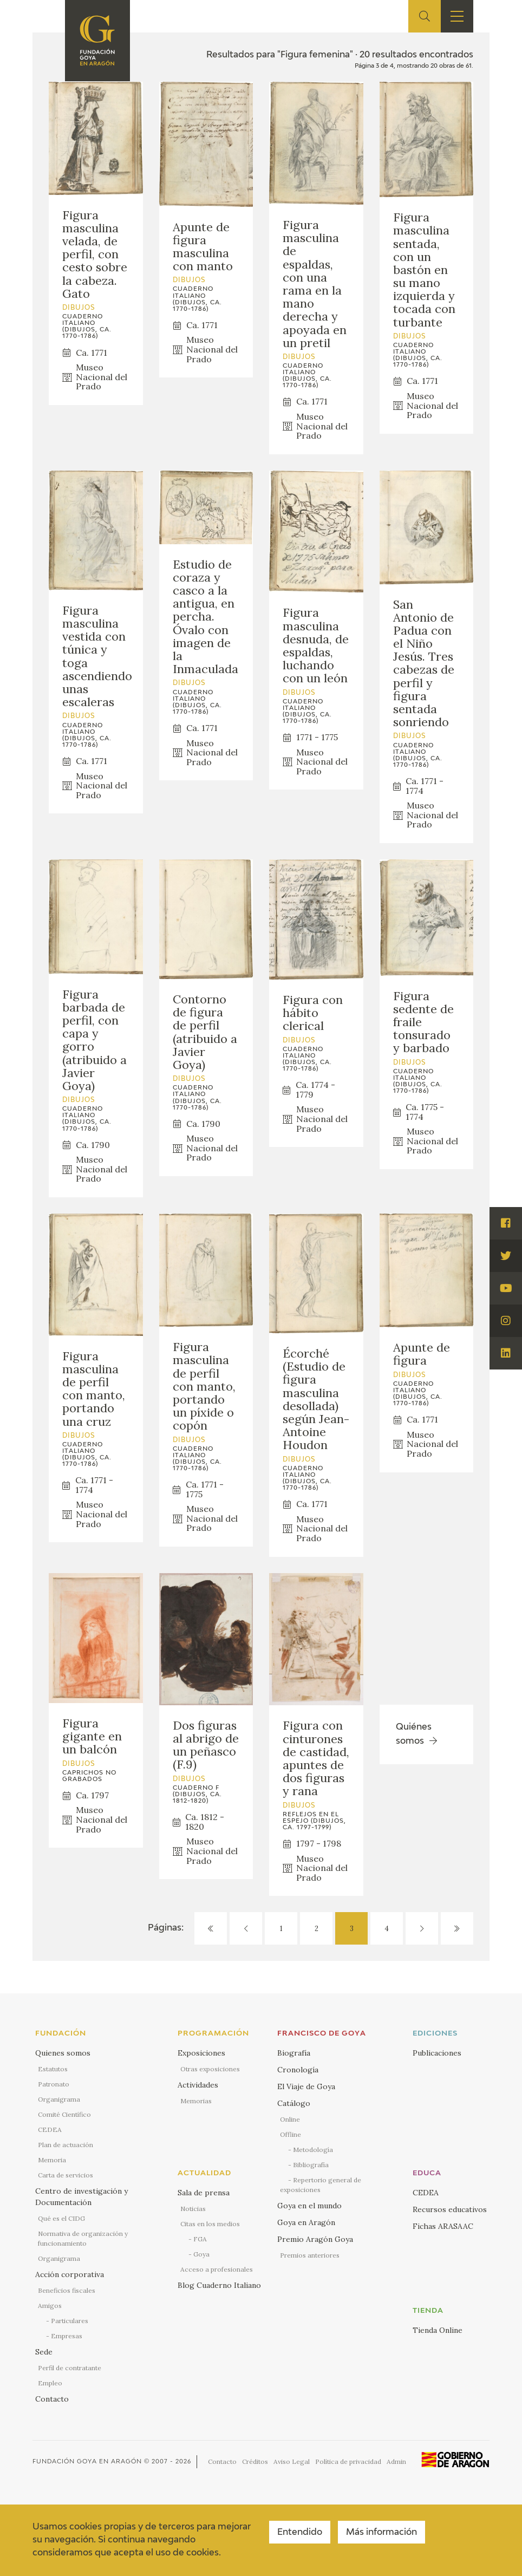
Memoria (52, 2160)
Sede (44, 2352)
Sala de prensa (204, 2192)
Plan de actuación (65, 2145)
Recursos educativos (450, 2209)
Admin (396, 2461)
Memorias (196, 2101)
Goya (201, 2254)
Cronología (297, 2070)
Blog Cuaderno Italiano (219, 2285)
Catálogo (293, 2103)
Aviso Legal (291, 2461)
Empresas (66, 2336)
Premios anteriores (310, 2255)
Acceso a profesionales (216, 2269)
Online (290, 2119)
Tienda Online (437, 2330)
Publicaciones (437, 2053)
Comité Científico (64, 2114)
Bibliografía (311, 2165)
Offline (290, 2134)
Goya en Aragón (306, 2222)
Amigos (50, 2305)
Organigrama (59, 2099)
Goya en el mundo (309, 2205)
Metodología (313, 2149)
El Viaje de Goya (306, 2086)
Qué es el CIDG (61, 2218)
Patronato (53, 2084)
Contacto (52, 2399)
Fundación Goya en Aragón (87, 2461)
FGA (200, 2239)
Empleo (50, 2383)
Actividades (198, 2085)
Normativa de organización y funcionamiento (83, 2238)
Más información (381, 2532)
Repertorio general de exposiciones (320, 2185)
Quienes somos (62, 2053)
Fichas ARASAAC (443, 2226)
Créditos (255, 2461)
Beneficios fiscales (66, 2290)
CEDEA (50, 2129)
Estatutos (53, 2069)
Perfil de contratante (69, 2368)
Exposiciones (201, 2053)
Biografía (293, 2053)
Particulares (69, 2321)
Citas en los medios (210, 2224)
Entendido (299, 2532)
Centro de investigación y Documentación (81, 2196)
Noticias (193, 2209)
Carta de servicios (65, 2175)
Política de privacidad (348, 2461)
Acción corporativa (69, 2274)
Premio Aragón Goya (315, 2239)
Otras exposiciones (210, 2069)
